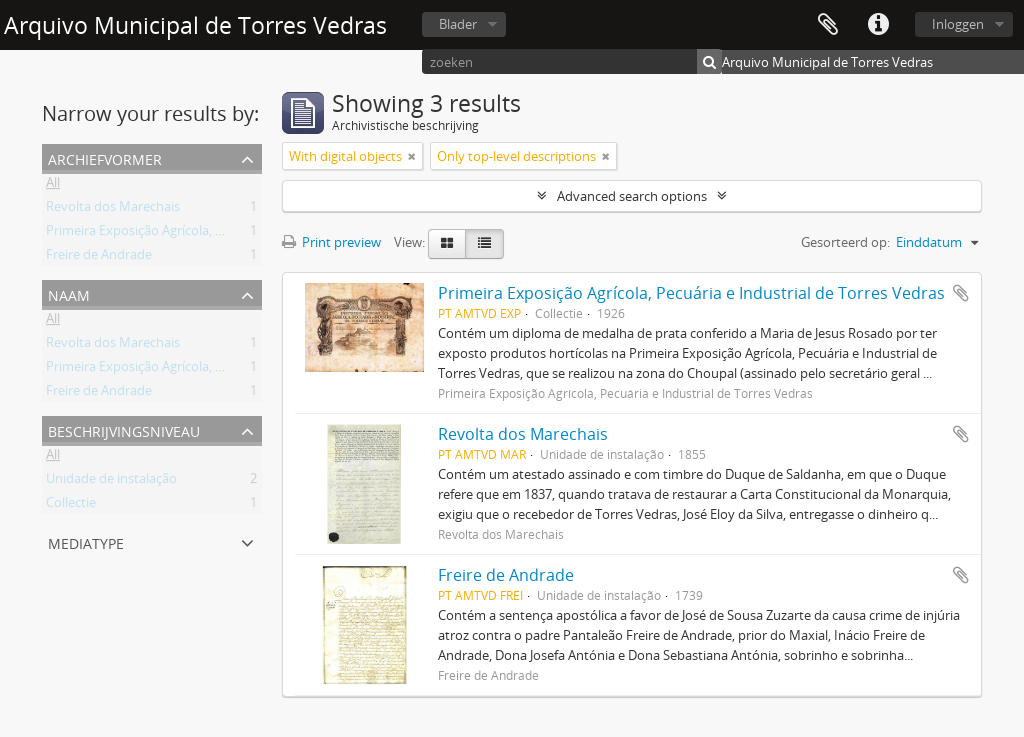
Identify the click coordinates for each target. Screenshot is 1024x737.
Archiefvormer (105, 157)
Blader (458, 24)
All (53, 186)
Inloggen (958, 24)
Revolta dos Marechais (113, 210)
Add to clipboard (961, 293)
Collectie (71, 506)
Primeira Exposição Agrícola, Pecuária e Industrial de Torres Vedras (242, 234)
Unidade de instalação (111, 482)
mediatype (86, 541)
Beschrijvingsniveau (124, 429)
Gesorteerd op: (845, 242)
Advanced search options (632, 196)
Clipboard (828, 25)
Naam (69, 293)
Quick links (878, 25)
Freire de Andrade (99, 258)
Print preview (331, 242)
